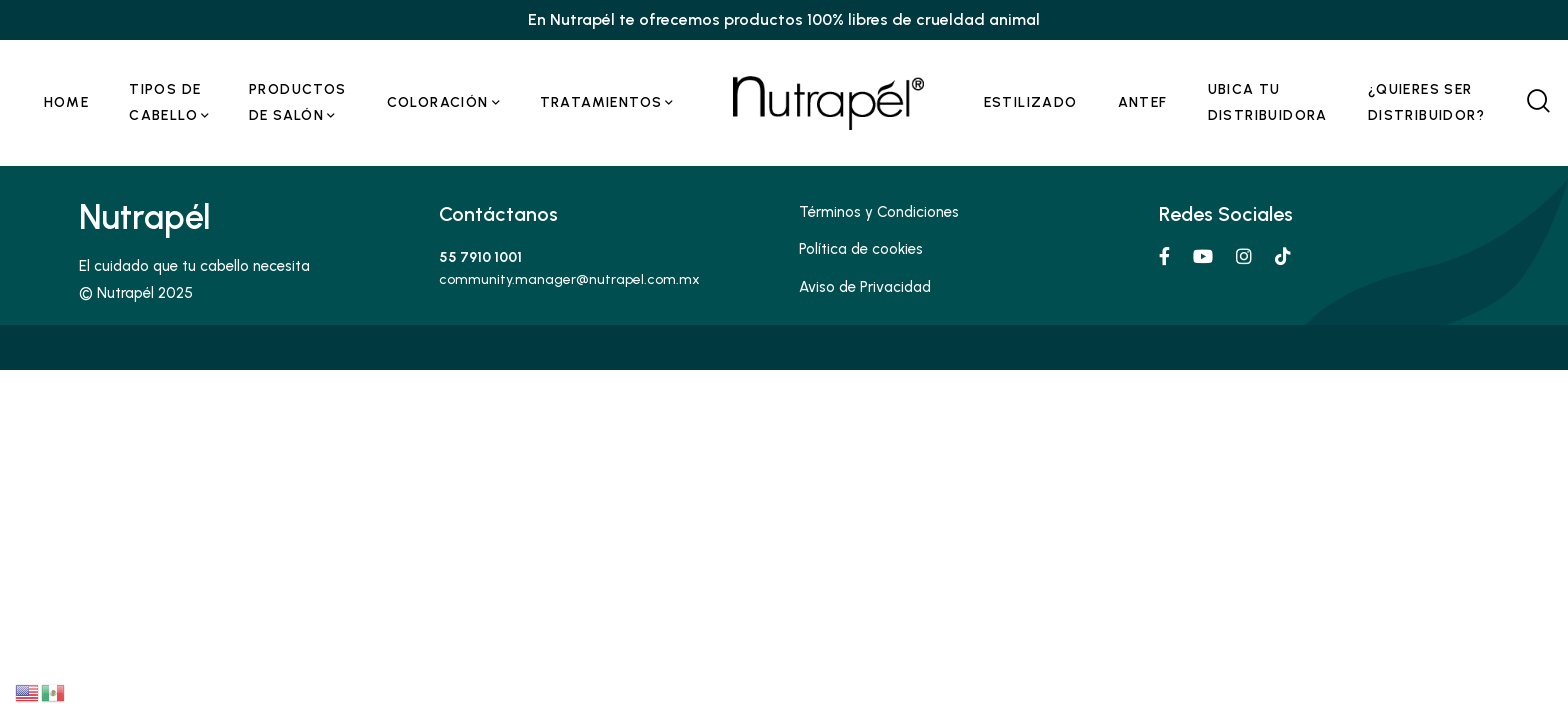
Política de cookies (861, 249)
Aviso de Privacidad (865, 287)
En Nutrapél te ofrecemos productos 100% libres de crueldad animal (784, 19)
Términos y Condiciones (879, 212)
